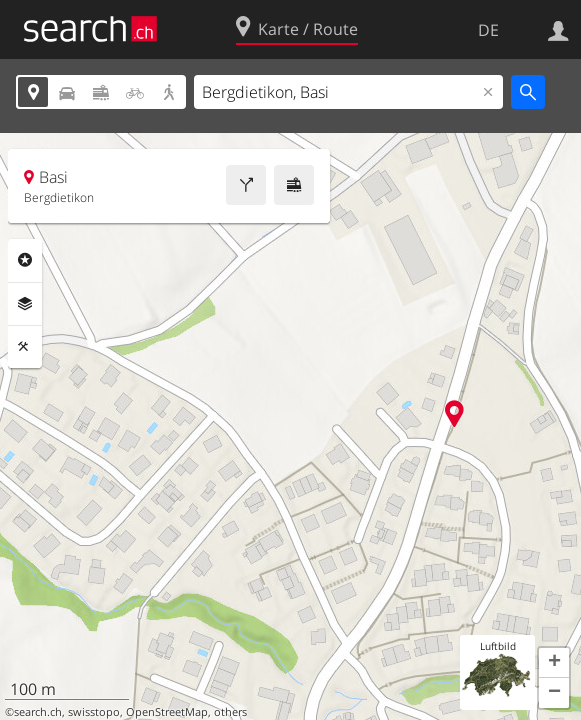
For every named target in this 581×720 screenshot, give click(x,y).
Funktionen (25, 347)
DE (488, 30)
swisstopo (94, 712)
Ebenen (25, 304)
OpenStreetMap (167, 712)
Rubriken (25, 260)
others (230, 712)
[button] (554, 663)
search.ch (38, 712)
